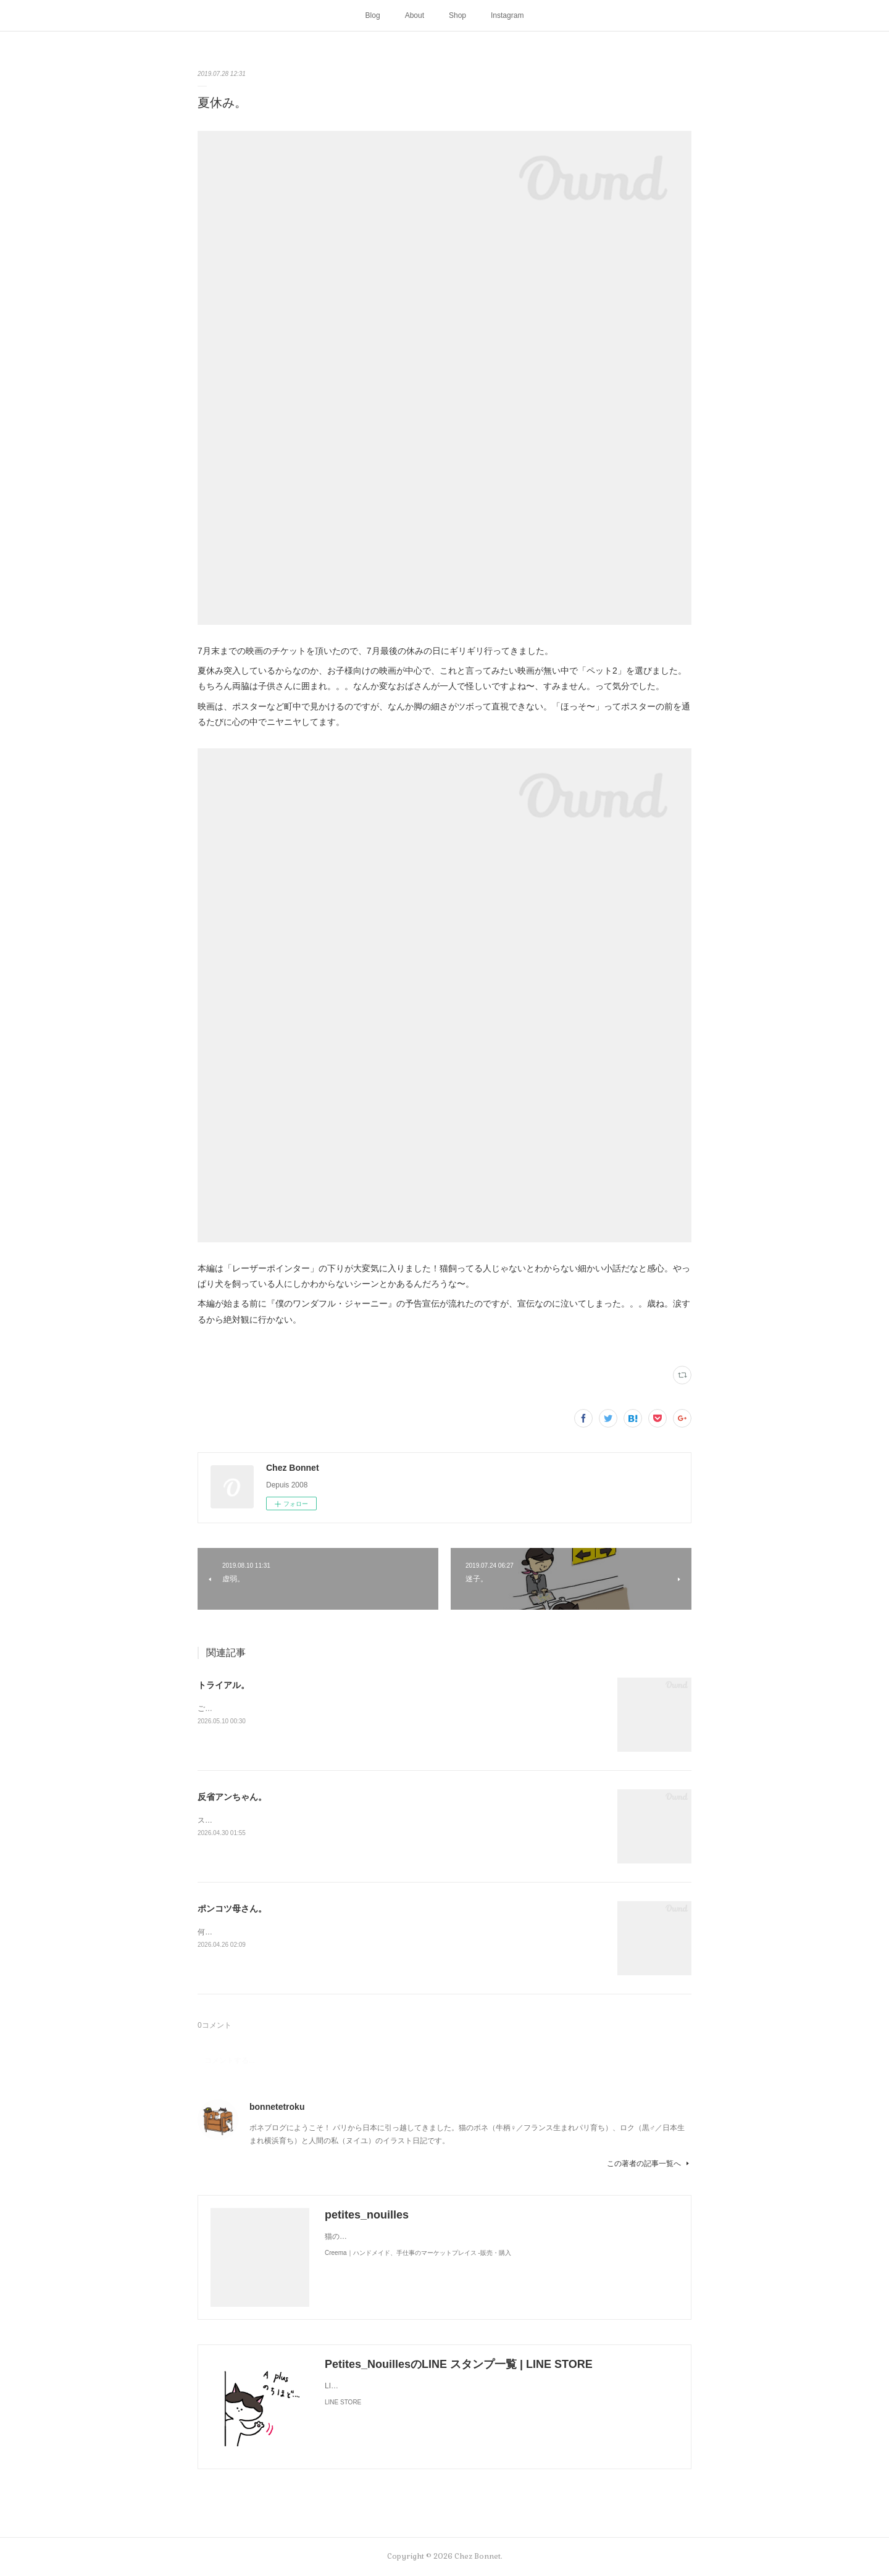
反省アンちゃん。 (232, 1797)
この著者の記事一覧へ (649, 2163)
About (414, 15)
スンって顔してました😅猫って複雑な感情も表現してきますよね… (310, 1820)
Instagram (507, 15)
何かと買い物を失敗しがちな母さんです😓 (269, 1932)
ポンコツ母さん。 (232, 1908)
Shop (457, 15)
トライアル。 (223, 1685)
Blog (372, 15)
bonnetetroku (276, 2107)
